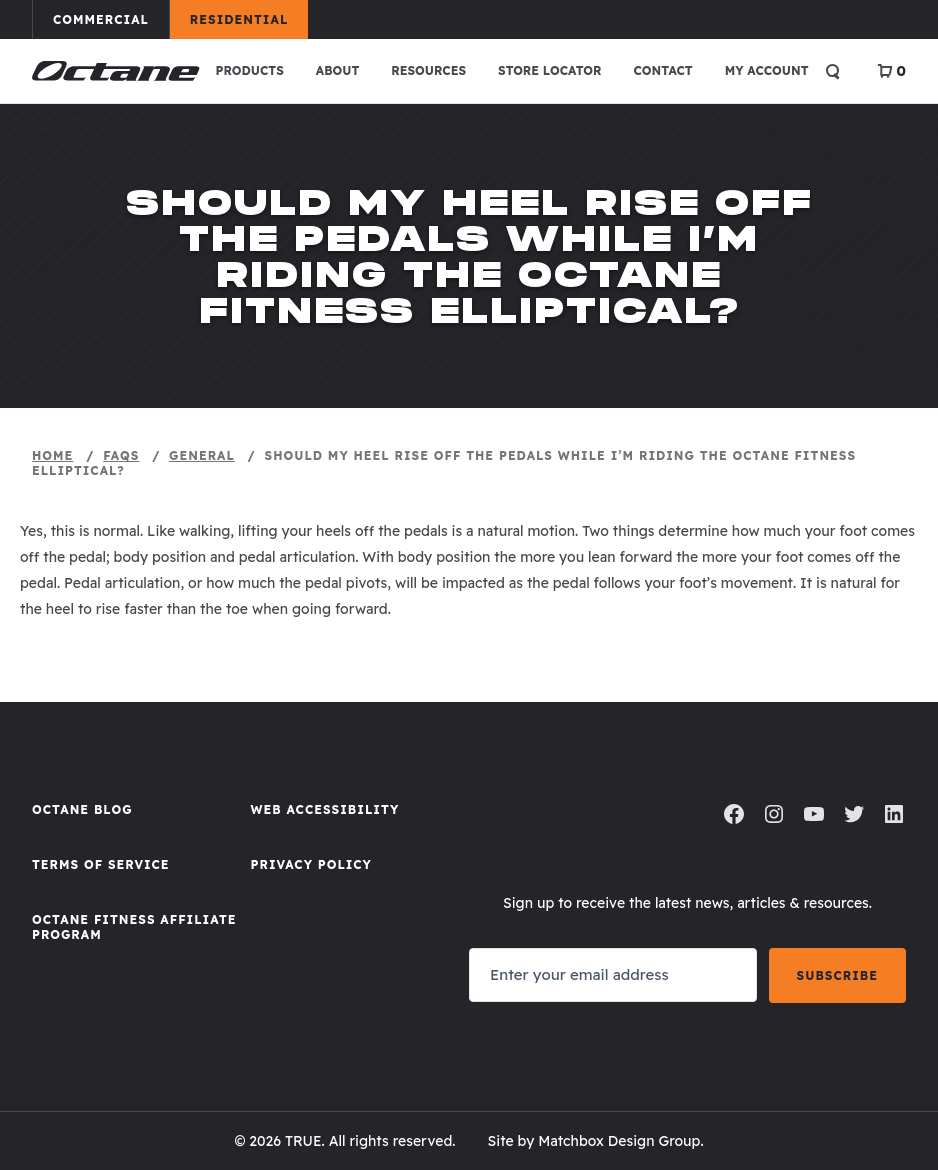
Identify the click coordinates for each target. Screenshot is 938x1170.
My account (767, 70)
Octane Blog (82, 809)
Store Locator (549, 70)
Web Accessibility (325, 809)
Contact (662, 70)
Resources (428, 70)
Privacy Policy (311, 864)
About (338, 70)
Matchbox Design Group (619, 1141)
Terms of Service (101, 864)
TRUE (303, 1141)
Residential (248, 19)
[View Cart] (891, 71)
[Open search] (833, 71)
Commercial (110, 19)
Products (250, 70)
